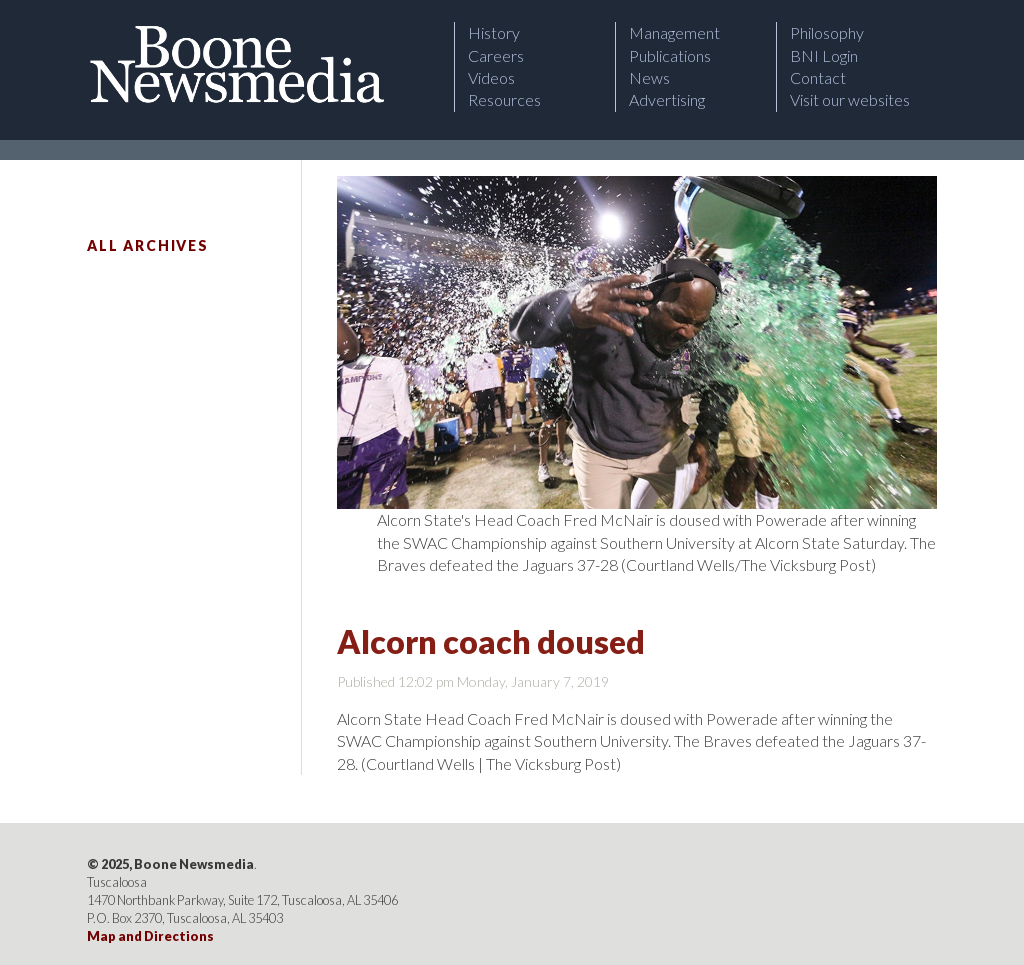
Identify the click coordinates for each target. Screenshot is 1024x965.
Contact (818, 77)
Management (674, 32)
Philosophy (827, 32)
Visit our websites (850, 99)
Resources (504, 99)
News (649, 77)
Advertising (667, 99)
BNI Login (824, 55)
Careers (496, 55)
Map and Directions (150, 936)
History (494, 32)
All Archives (148, 245)
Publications (670, 55)
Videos (491, 77)
